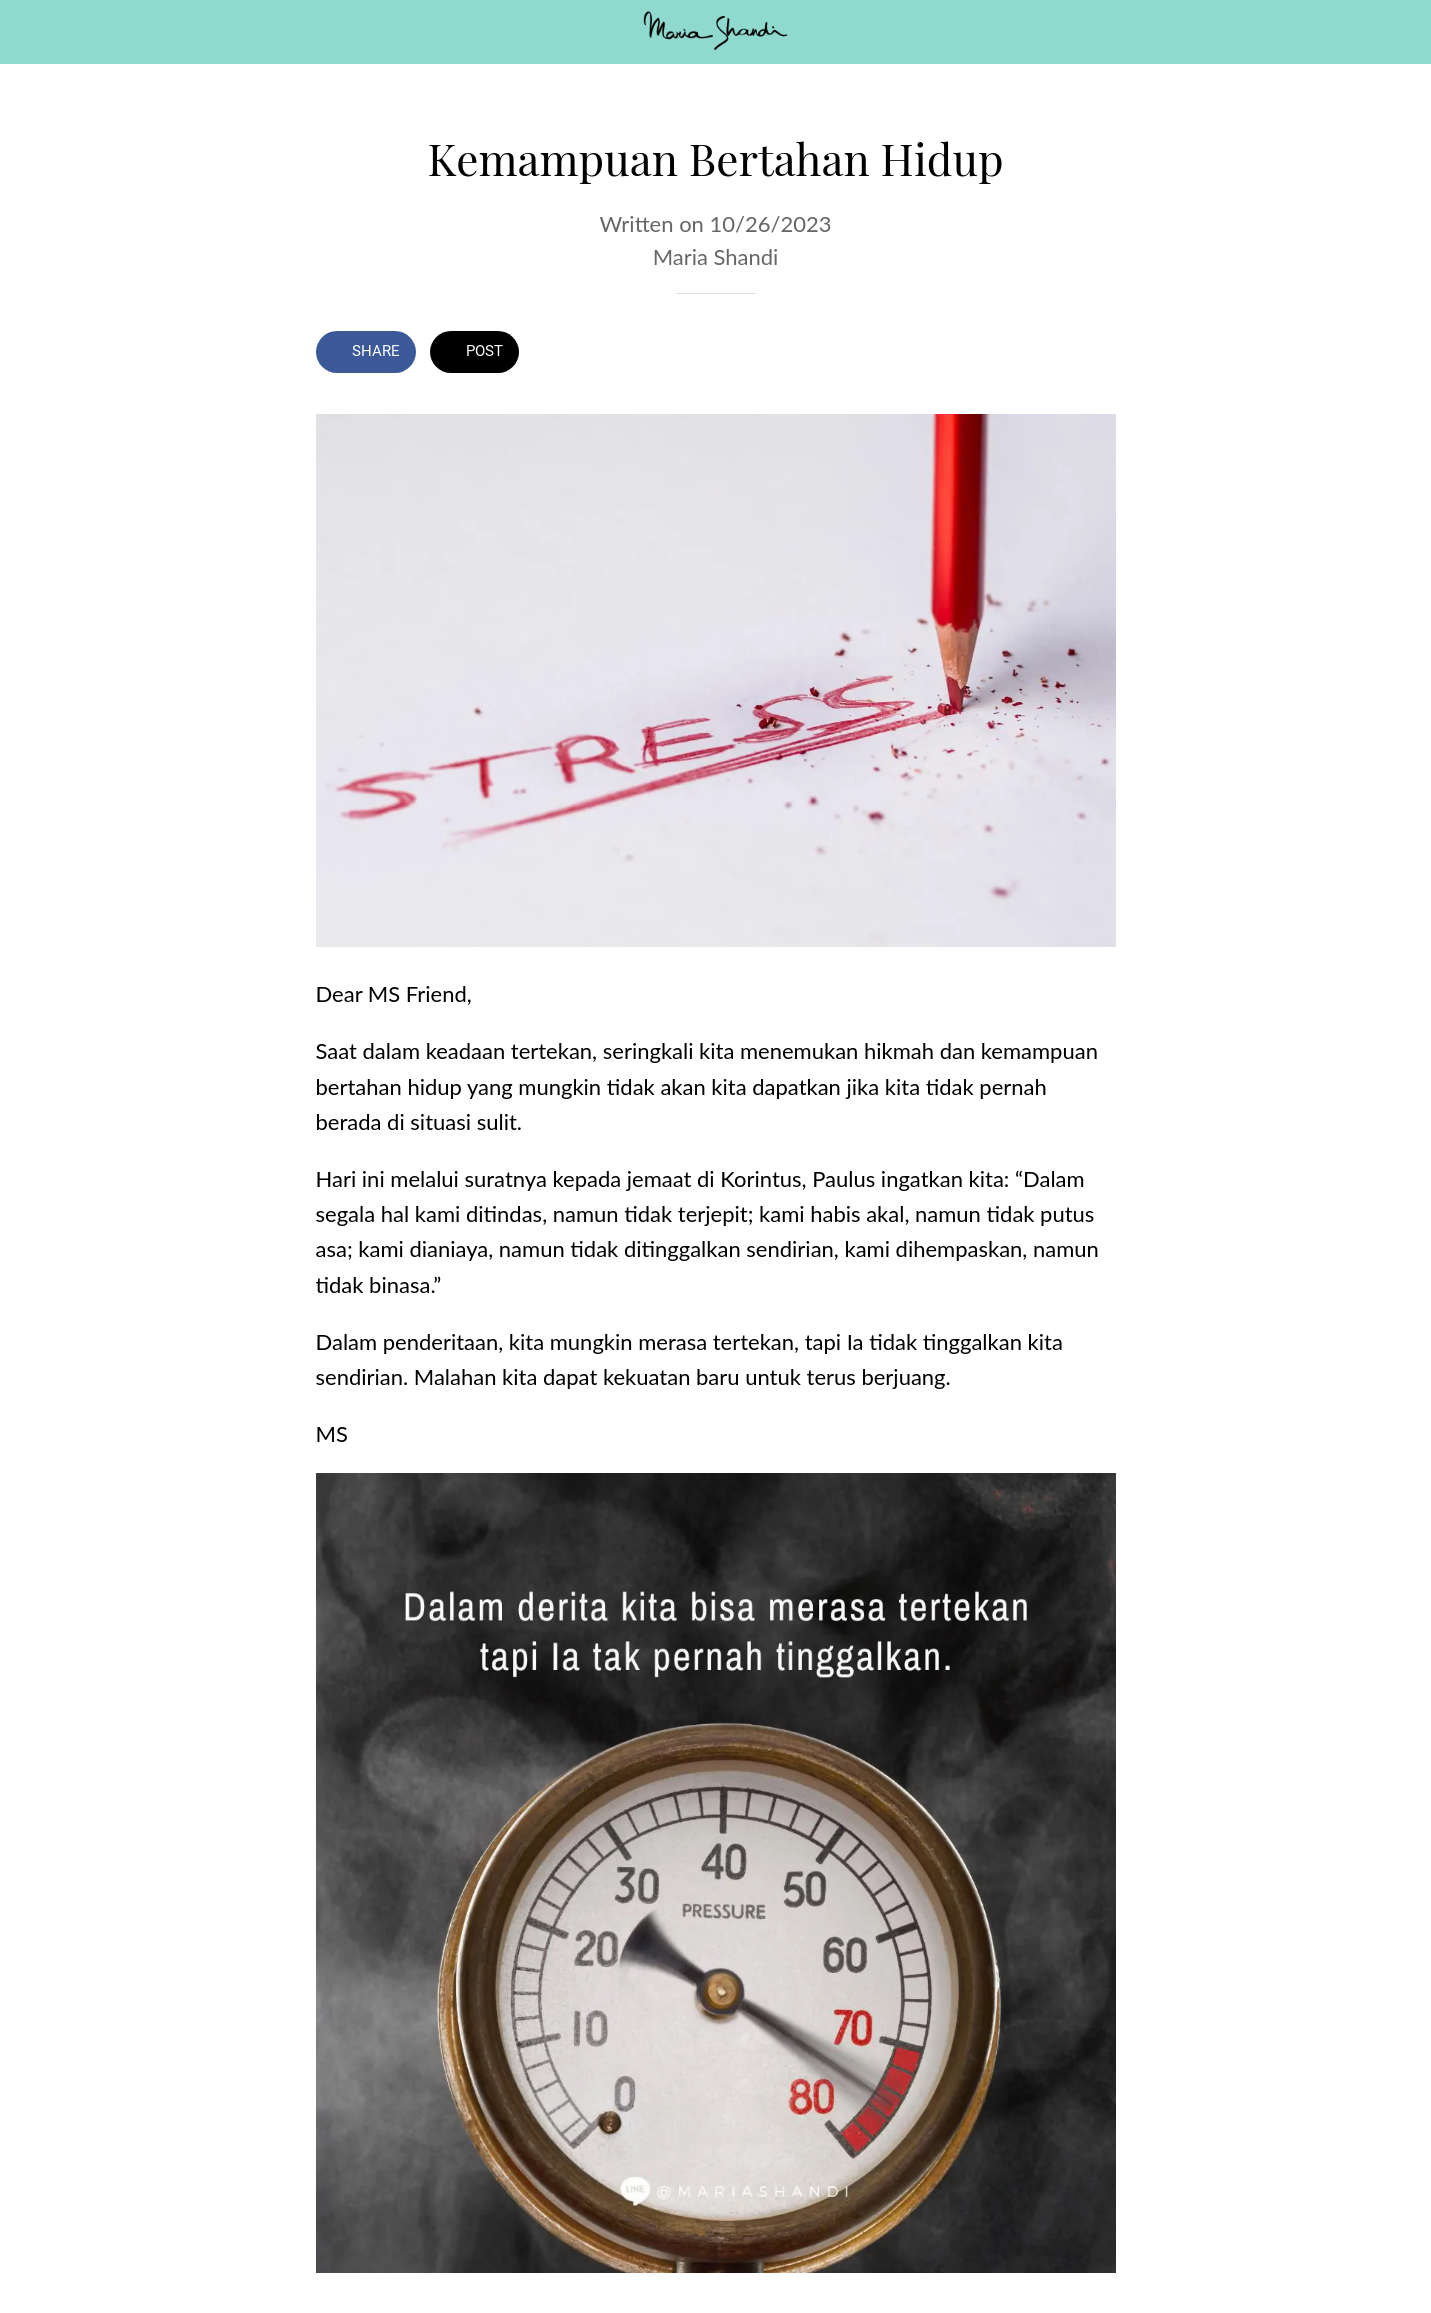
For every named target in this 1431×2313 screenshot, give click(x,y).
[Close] (32, 32)
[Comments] (1092, 354)
